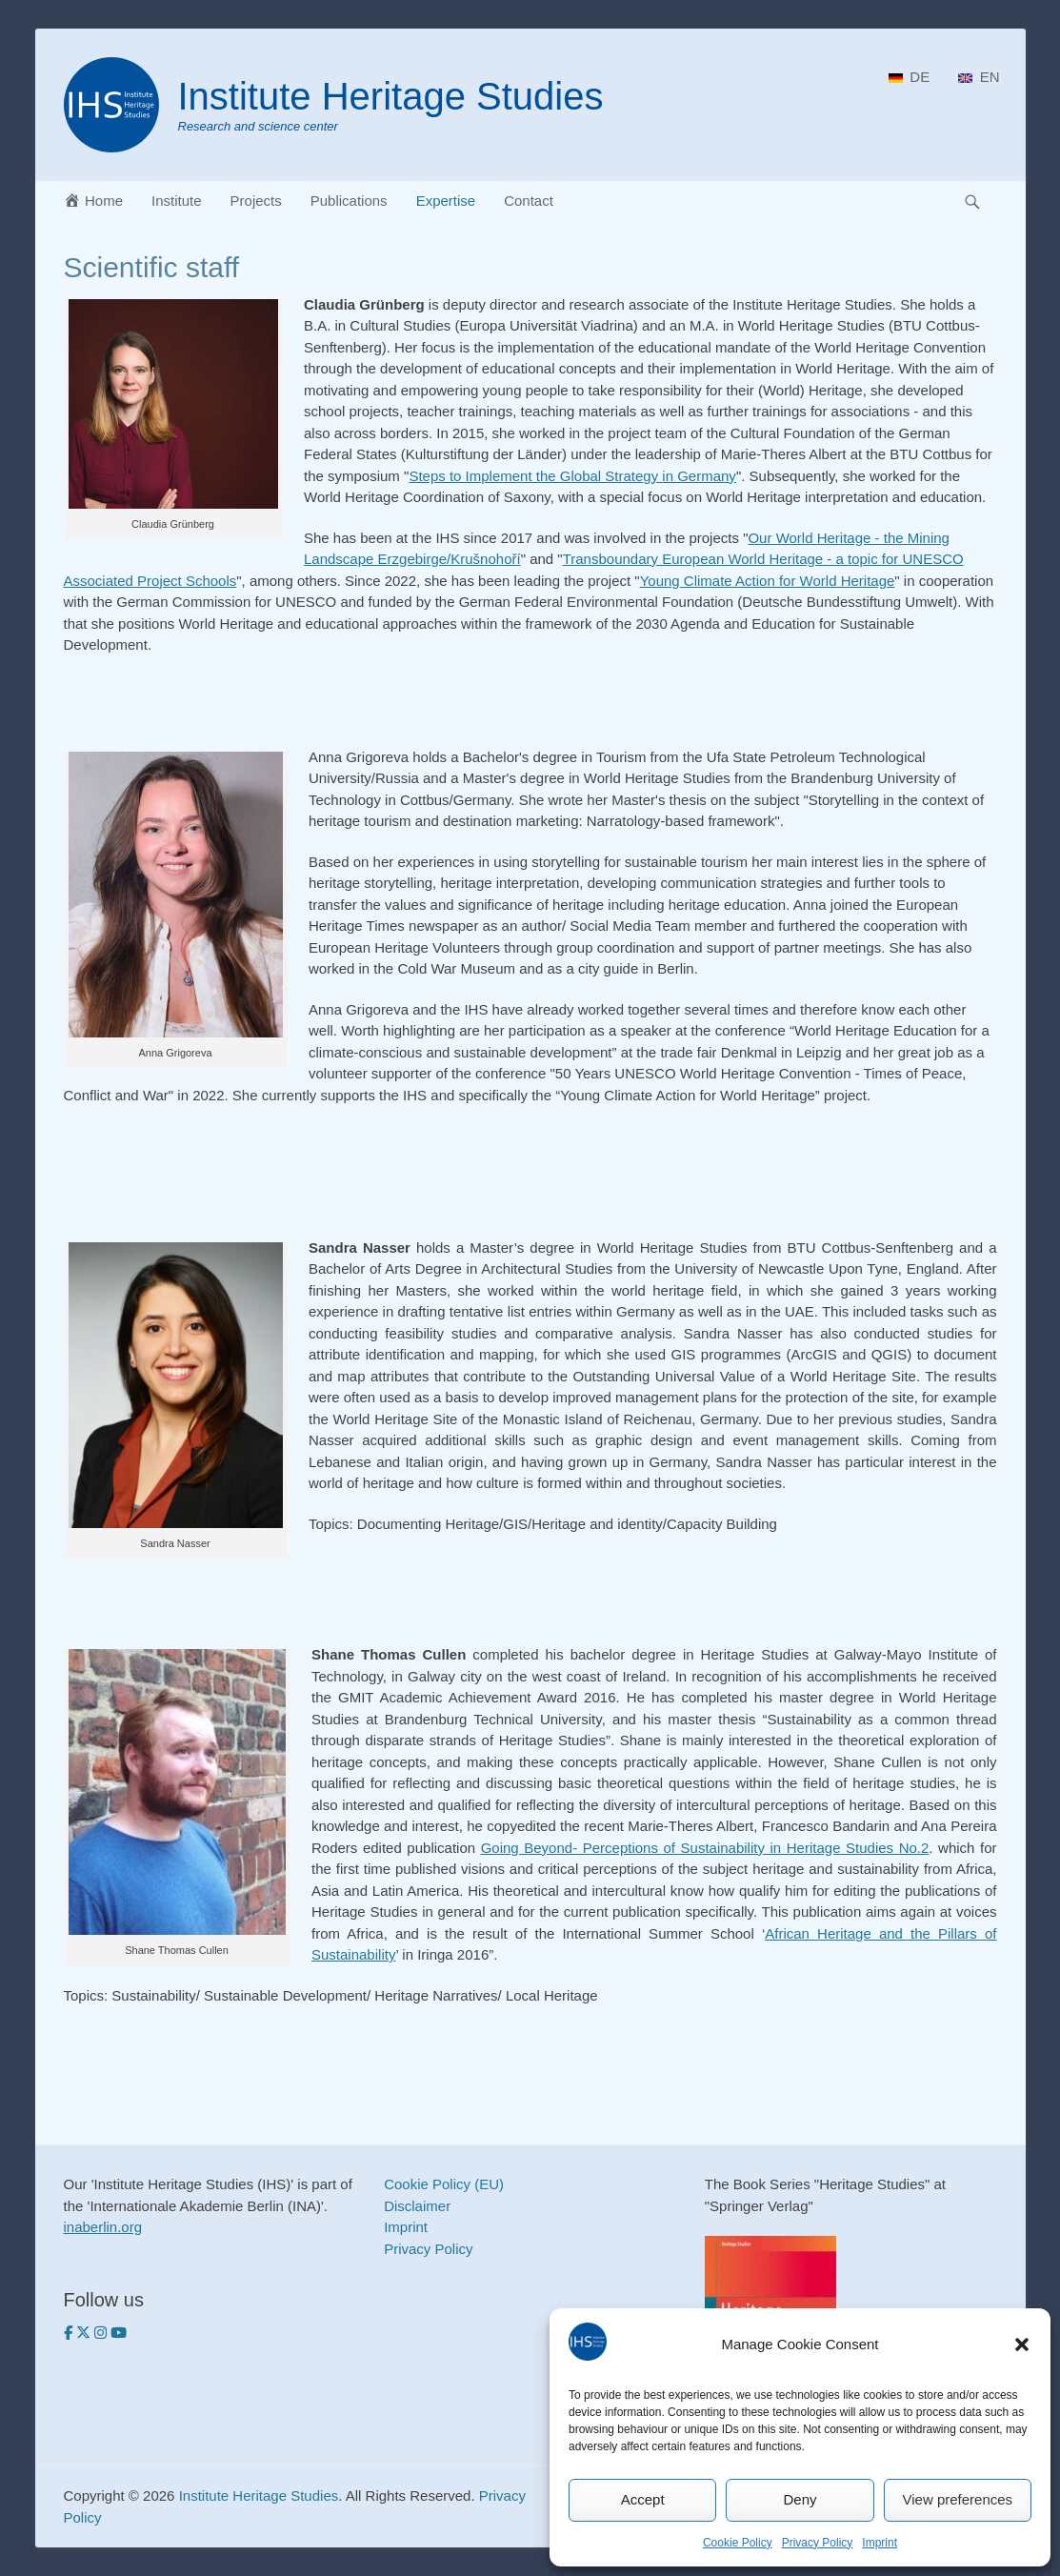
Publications (349, 200)
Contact (528, 200)
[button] (1021, 2344)
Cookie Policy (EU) (444, 2184)
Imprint (879, 2542)
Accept (643, 2499)
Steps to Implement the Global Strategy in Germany (572, 476)
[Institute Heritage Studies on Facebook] (70, 2332)
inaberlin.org (103, 2227)
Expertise (446, 200)
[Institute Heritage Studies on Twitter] (85, 2332)
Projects (256, 200)
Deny (799, 2499)
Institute (176, 200)
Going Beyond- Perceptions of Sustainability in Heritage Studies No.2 (705, 1848)
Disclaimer (417, 2206)
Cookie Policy (737, 2542)
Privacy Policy (817, 2542)
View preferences (958, 2499)
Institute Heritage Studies (391, 96)
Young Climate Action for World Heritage (767, 581)
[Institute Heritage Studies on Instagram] (102, 2332)
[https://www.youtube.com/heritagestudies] (118, 2332)
